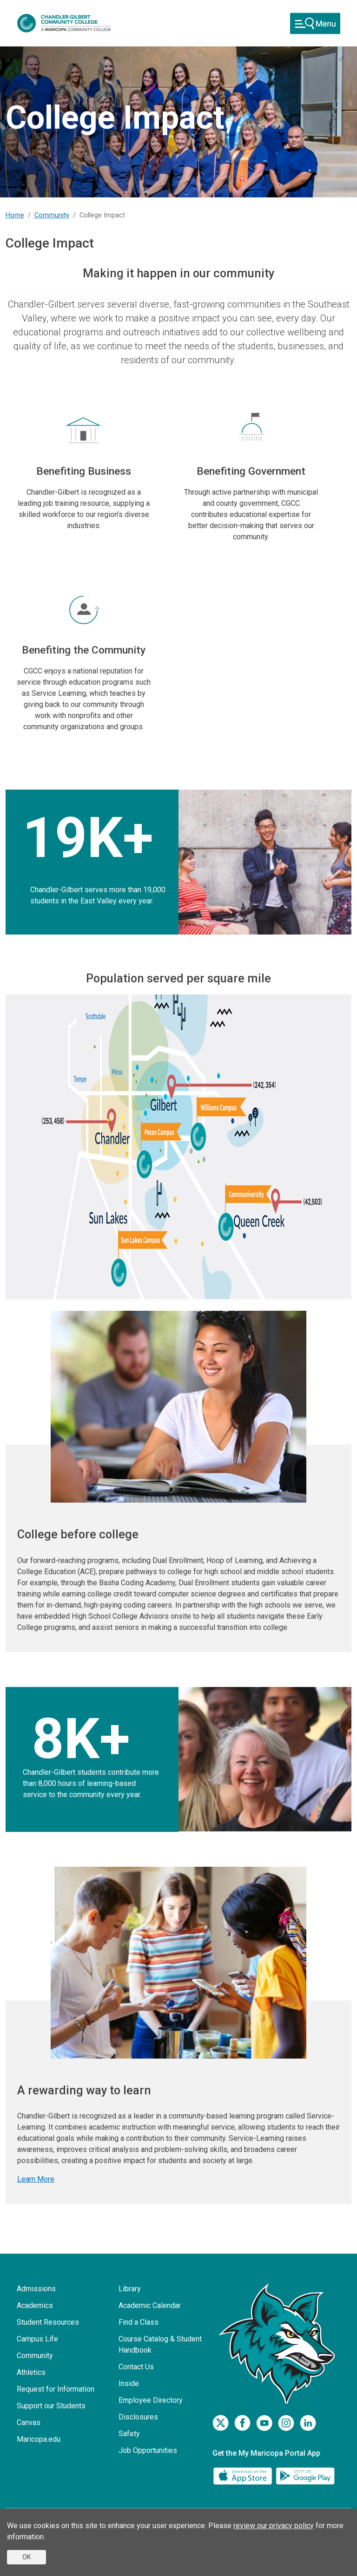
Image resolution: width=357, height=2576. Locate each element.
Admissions (36, 2288)
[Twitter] (220, 2423)
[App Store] (243, 2475)
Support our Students (51, 2405)
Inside (129, 2383)
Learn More (35, 2179)
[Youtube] (264, 2423)
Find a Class (139, 2322)
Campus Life (37, 2338)
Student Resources (48, 2322)
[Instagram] (286, 2423)
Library (130, 2288)
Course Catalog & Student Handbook (160, 2344)
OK (26, 2557)
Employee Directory (151, 2400)
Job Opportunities (148, 2450)
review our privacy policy (273, 2525)
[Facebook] (242, 2423)
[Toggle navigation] (315, 23)
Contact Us (136, 2366)
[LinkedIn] (308, 2423)
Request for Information (55, 2389)
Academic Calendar (150, 2305)
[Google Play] (305, 2475)
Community (51, 215)
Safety (129, 2433)
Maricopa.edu (38, 2439)
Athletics (31, 2372)
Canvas (28, 2422)
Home (15, 215)
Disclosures (138, 2417)
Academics (35, 2305)
